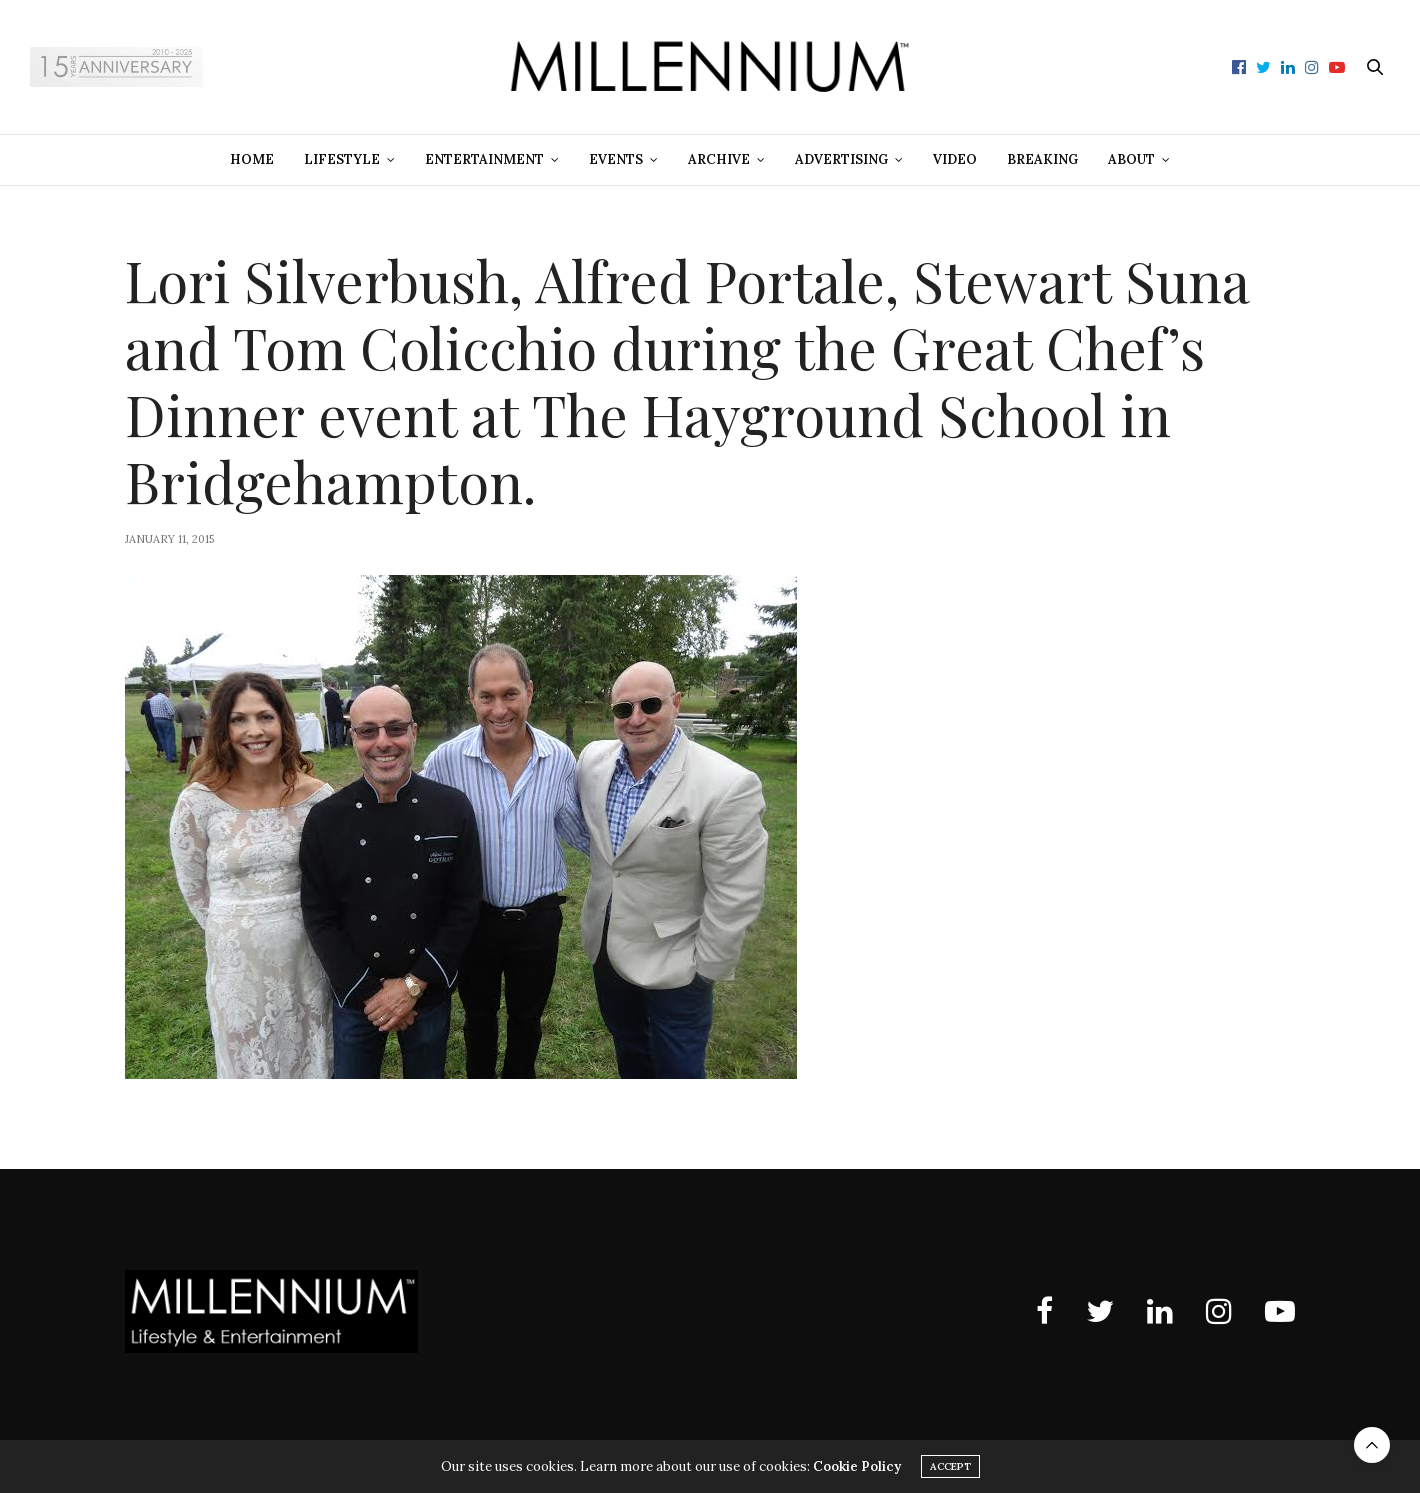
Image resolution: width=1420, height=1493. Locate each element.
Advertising (841, 159)
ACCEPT (950, 1466)
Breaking (1042, 159)
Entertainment (484, 159)
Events (616, 159)
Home (252, 159)
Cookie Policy (857, 1466)
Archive (719, 159)
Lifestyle (342, 159)
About (1131, 159)
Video (955, 159)
